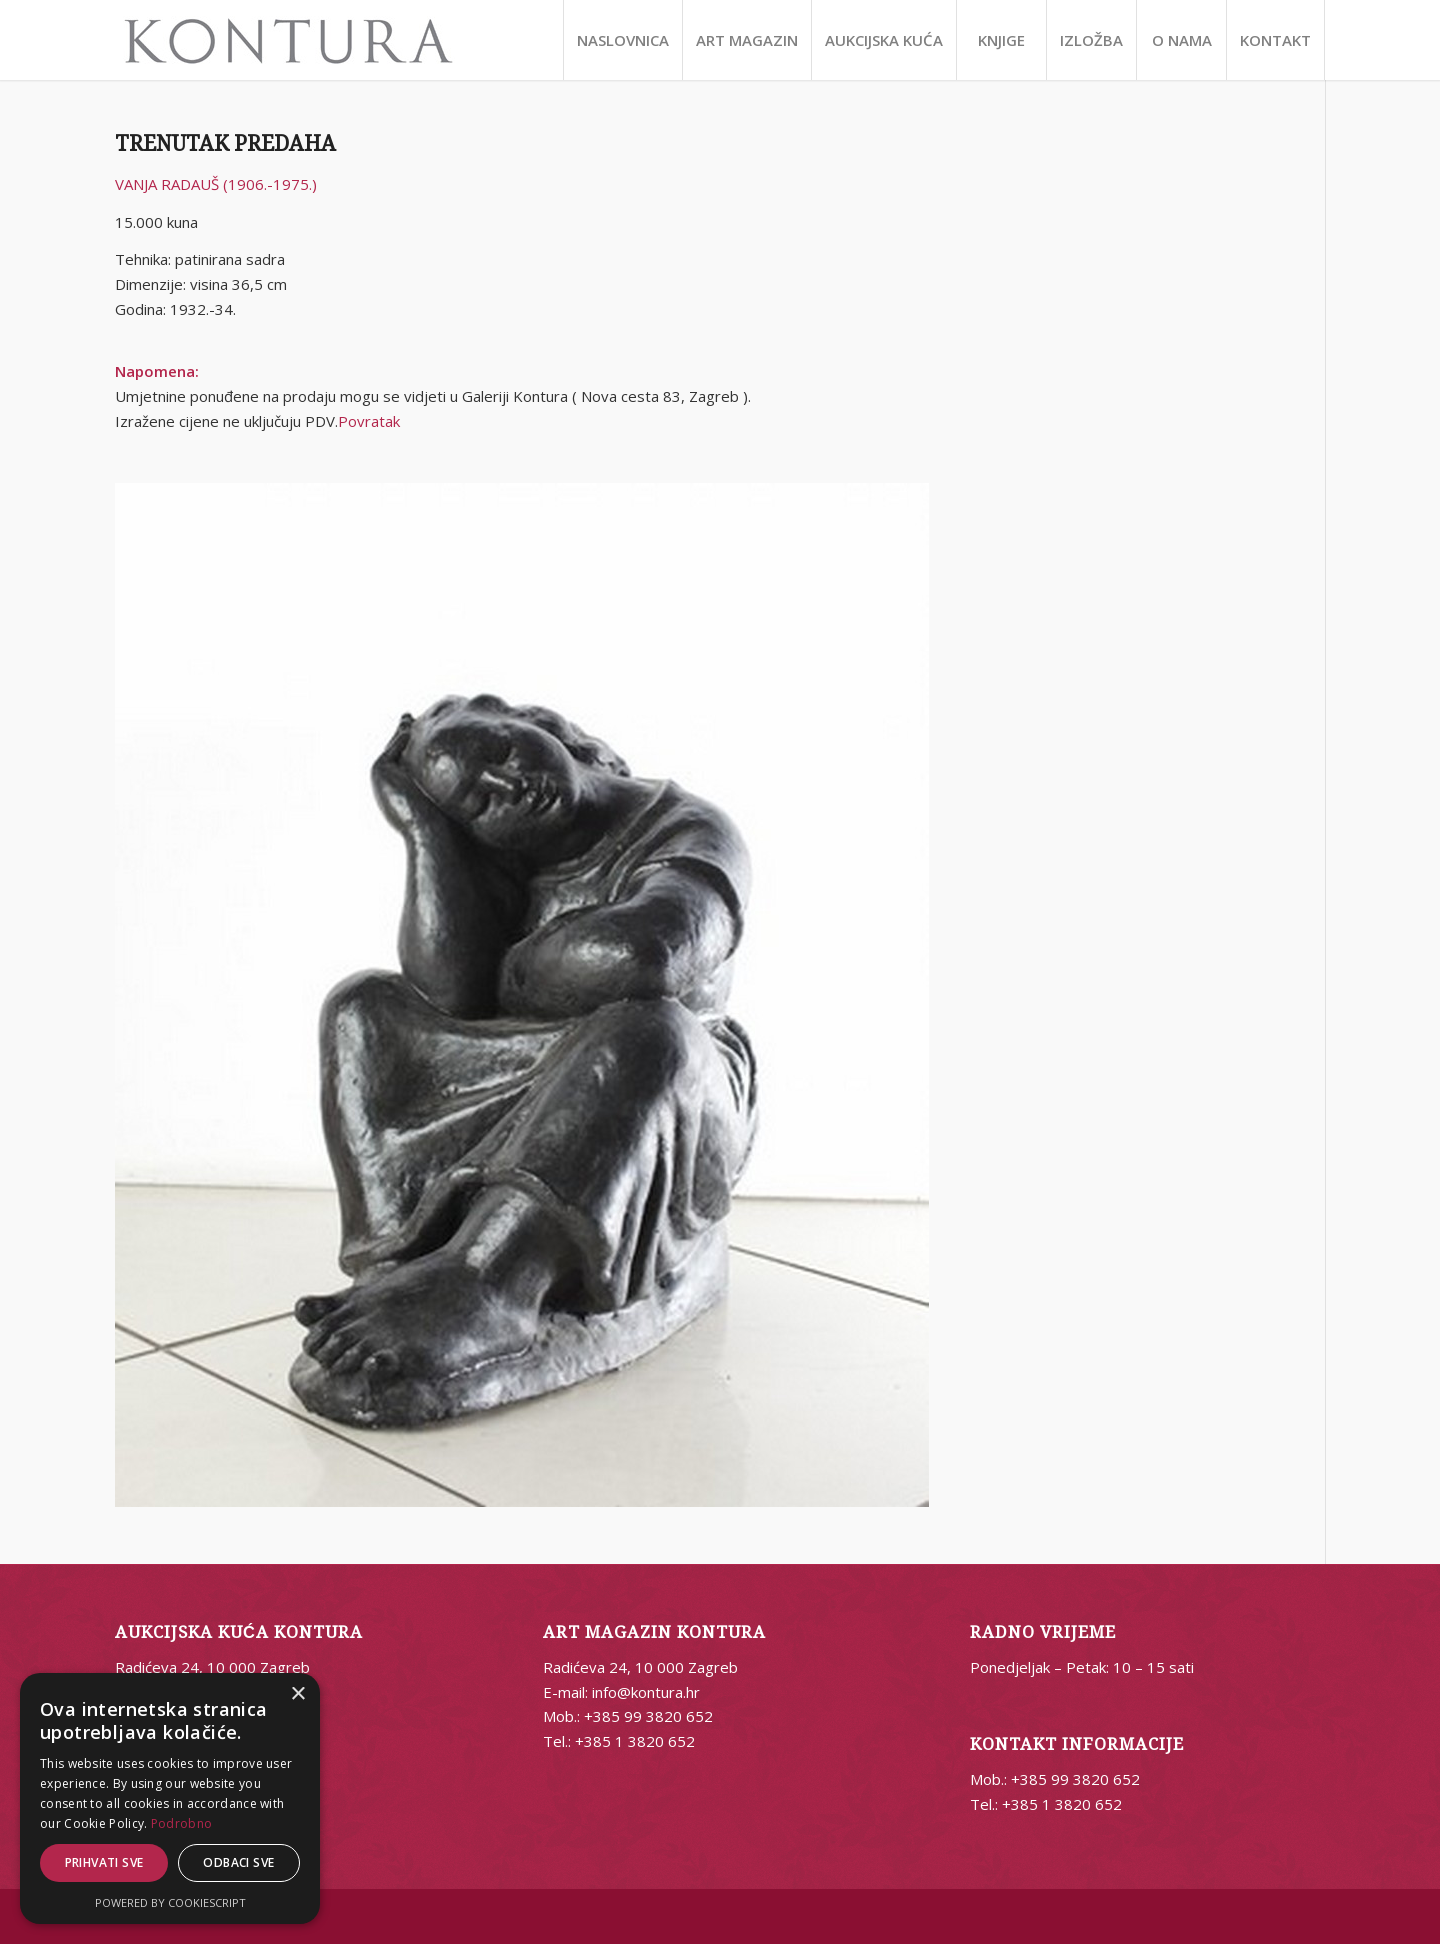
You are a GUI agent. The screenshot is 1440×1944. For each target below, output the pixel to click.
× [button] (297, 1694)
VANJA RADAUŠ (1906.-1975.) (216, 184)
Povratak (369, 421)
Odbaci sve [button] (238, 1862)
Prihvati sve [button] (104, 1862)
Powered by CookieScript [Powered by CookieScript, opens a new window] (170, 1902)
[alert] (170, 1798)
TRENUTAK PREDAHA (225, 143)
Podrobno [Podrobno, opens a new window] (181, 1823)
